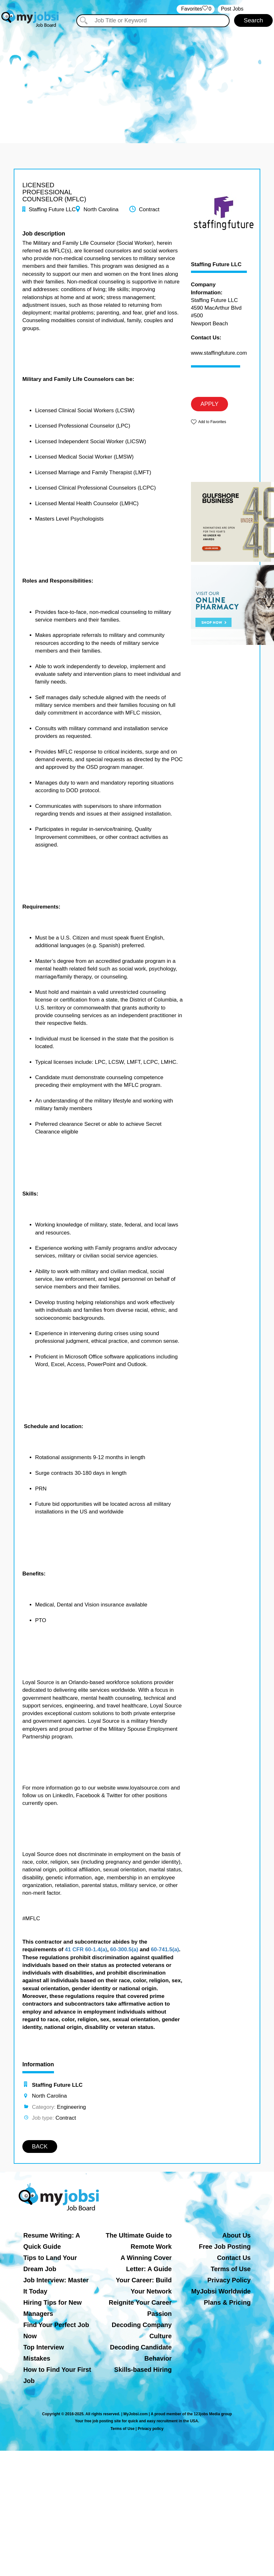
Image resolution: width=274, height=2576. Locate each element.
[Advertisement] (137, 82)
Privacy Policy (229, 2280)
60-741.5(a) (165, 1949)
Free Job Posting (225, 2246)
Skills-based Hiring (143, 2369)
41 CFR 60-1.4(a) (86, 1949)
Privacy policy (151, 2428)
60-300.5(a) (124, 1949)
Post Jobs (232, 9)
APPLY (210, 404)
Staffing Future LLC (216, 264)
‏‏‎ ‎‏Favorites (195, 9)
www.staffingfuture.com (219, 353)
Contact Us (234, 2257)
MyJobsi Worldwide (221, 2291)
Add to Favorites (212, 422)
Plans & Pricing (227, 2302)
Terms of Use (231, 2268)
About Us (236, 2235)
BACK (40, 2146)
